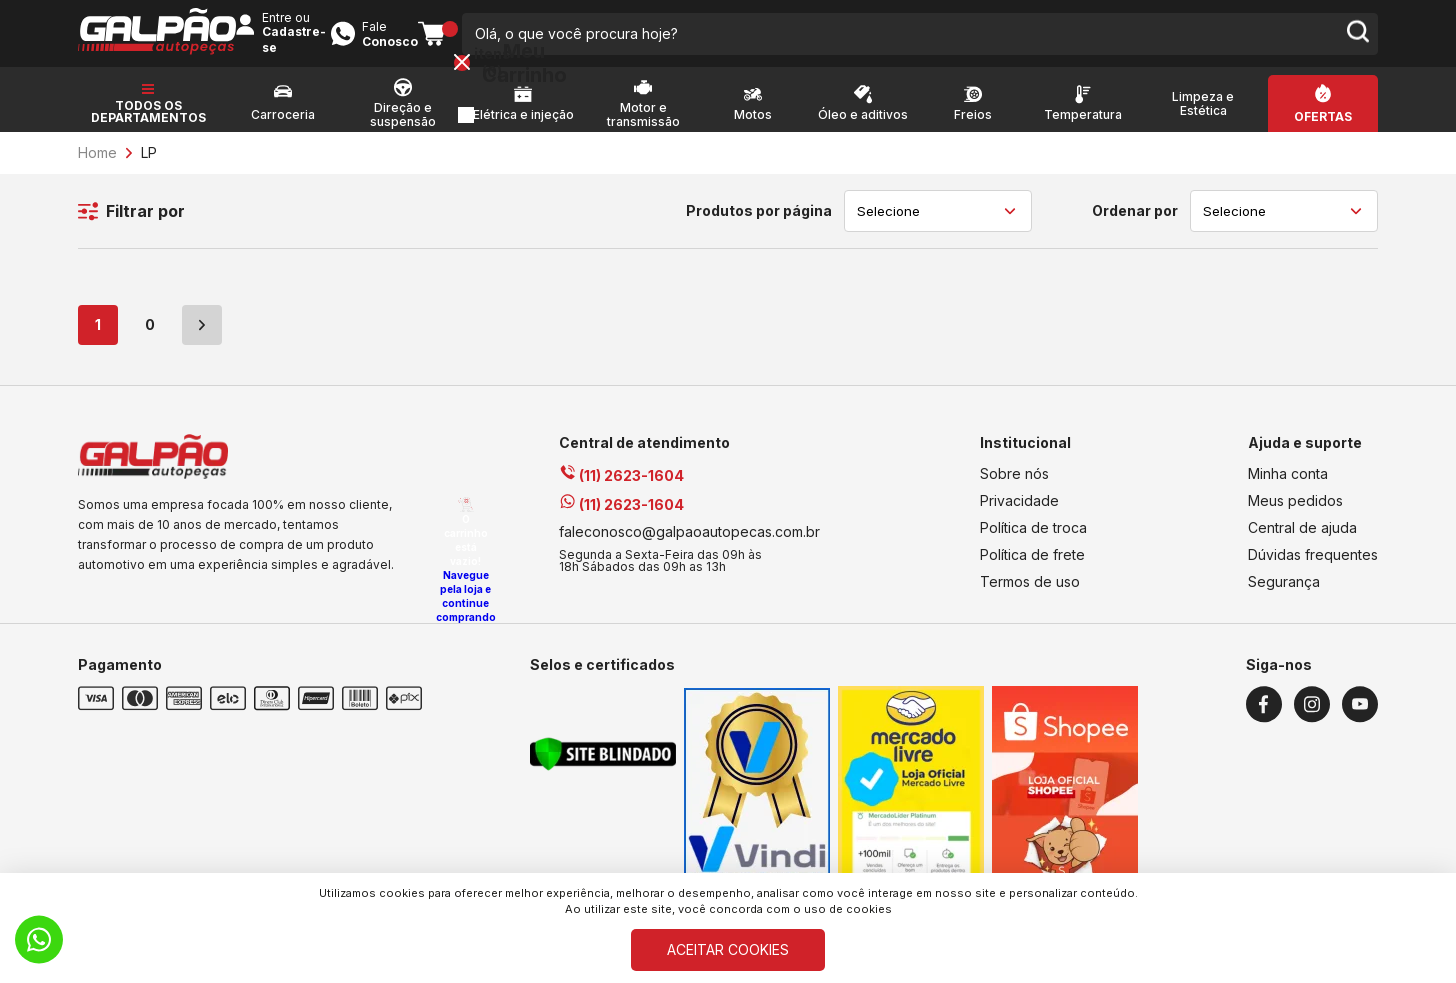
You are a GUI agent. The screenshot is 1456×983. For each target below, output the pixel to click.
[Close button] (1378, 70)
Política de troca (1033, 540)
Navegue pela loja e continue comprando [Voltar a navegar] (1382, 603)
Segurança (1284, 594)
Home (97, 165)
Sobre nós (1014, 486)
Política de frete (1032, 567)
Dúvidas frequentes (1313, 567)
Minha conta (1288, 486)
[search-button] (928, 40)
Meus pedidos (1295, 513)
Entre (1057, 31)
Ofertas (1323, 130)
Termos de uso (1030, 594)
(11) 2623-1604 (621, 488)
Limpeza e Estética (1203, 117)
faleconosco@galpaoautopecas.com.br (689, 544)
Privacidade (1019, 513)
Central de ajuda (1302, 540)
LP (149, 165)
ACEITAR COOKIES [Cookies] (728, 949)
